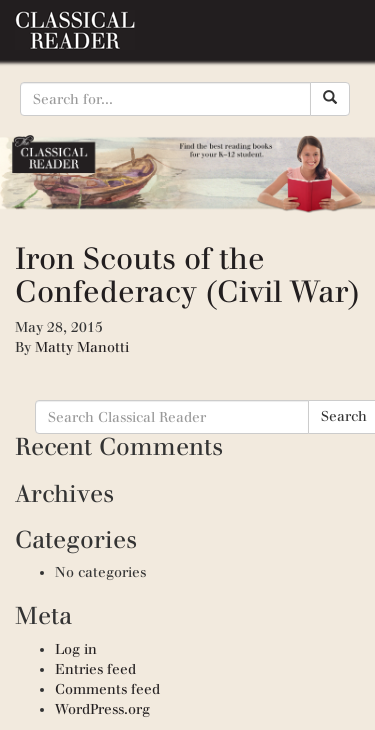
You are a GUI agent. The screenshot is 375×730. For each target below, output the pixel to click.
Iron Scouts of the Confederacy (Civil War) (187, 275)
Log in (76, 649)
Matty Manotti (82, 347)
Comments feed (107, 689)
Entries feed (95, 669)
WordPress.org (102, 709)
